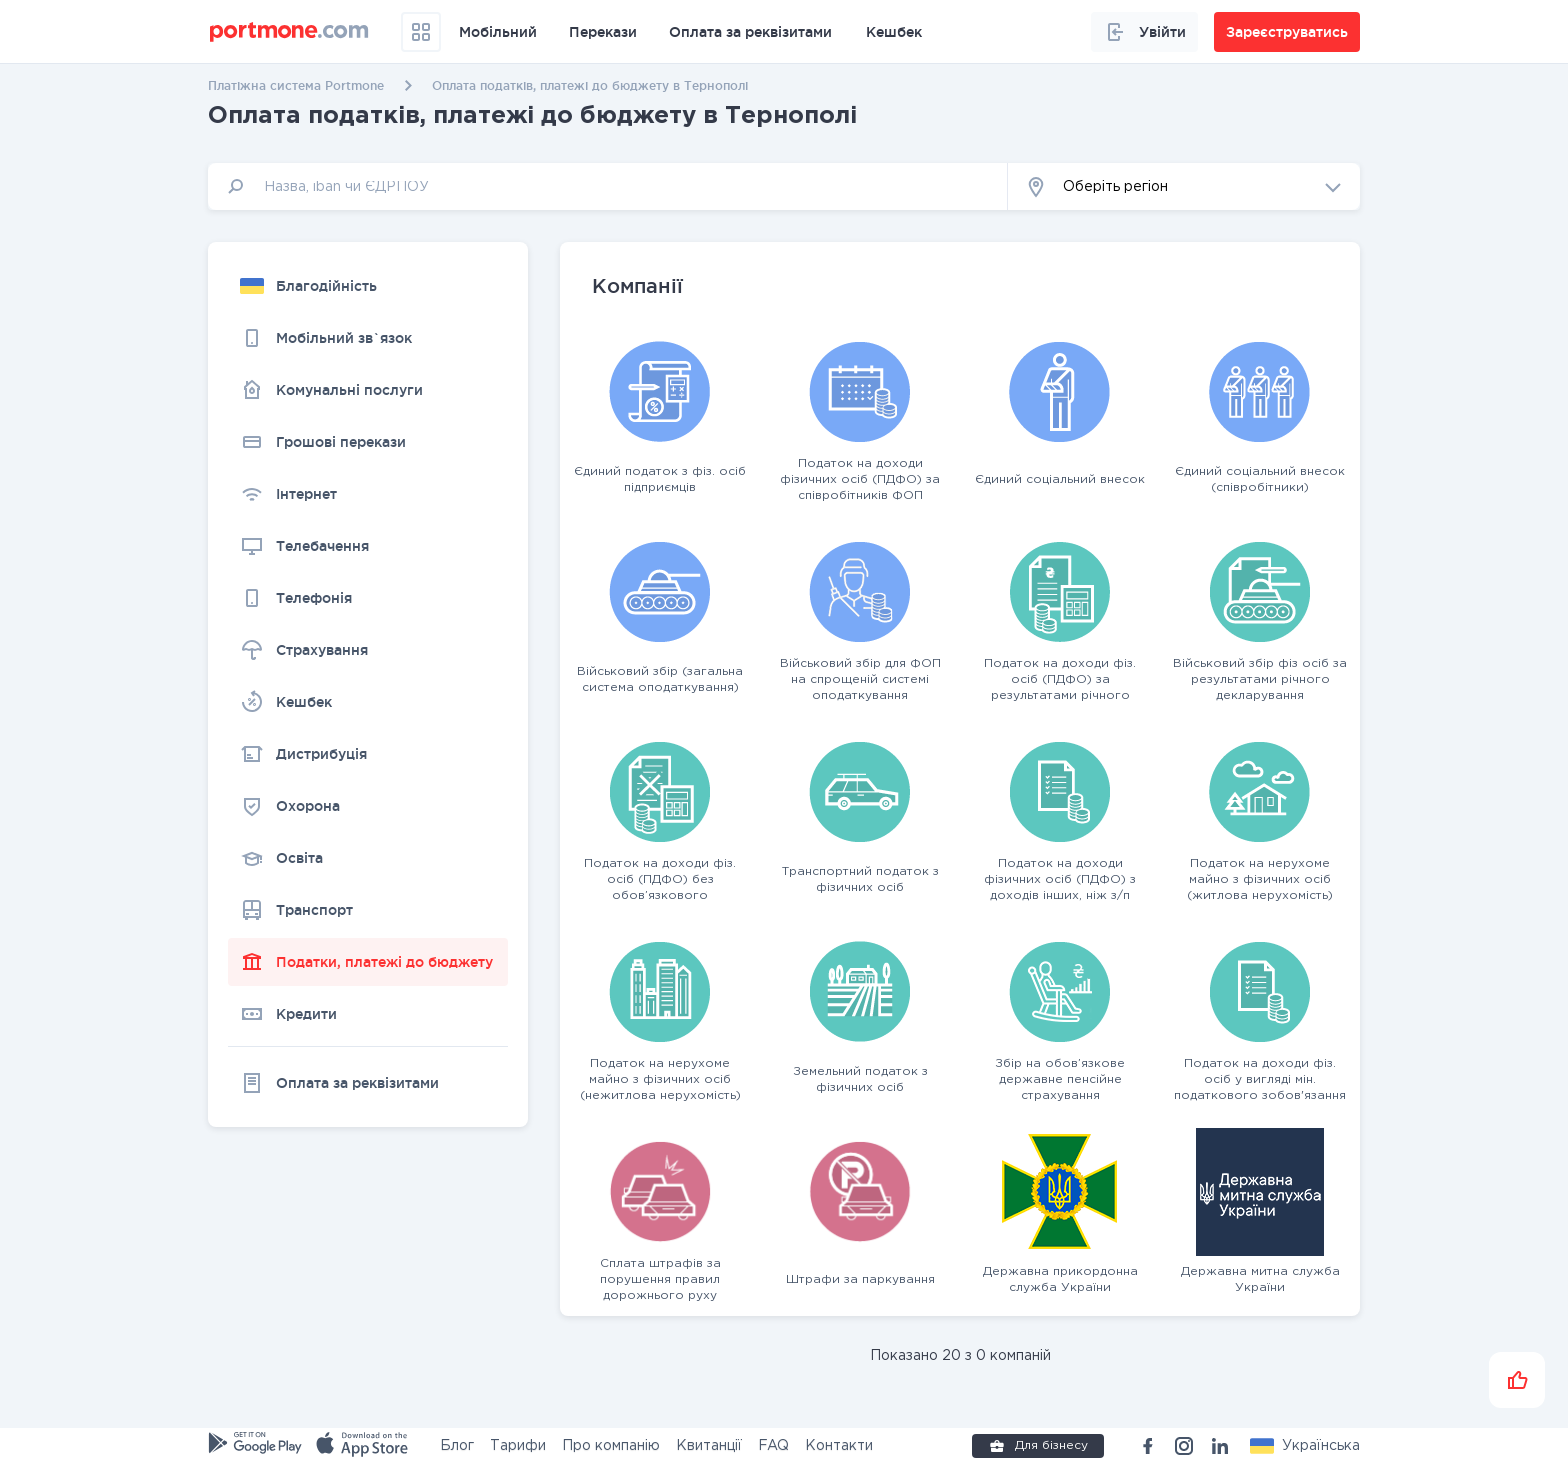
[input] (608, 186)
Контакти (839, 1446)
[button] (1184, 186)
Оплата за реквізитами (750, 32)
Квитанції (709, 1446)
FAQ (773, 1446)
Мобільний (498, 32)
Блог (457, 1446)
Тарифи (518, 1446)
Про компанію (611, 1446)
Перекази (603, 32)
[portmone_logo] (289, 32)
